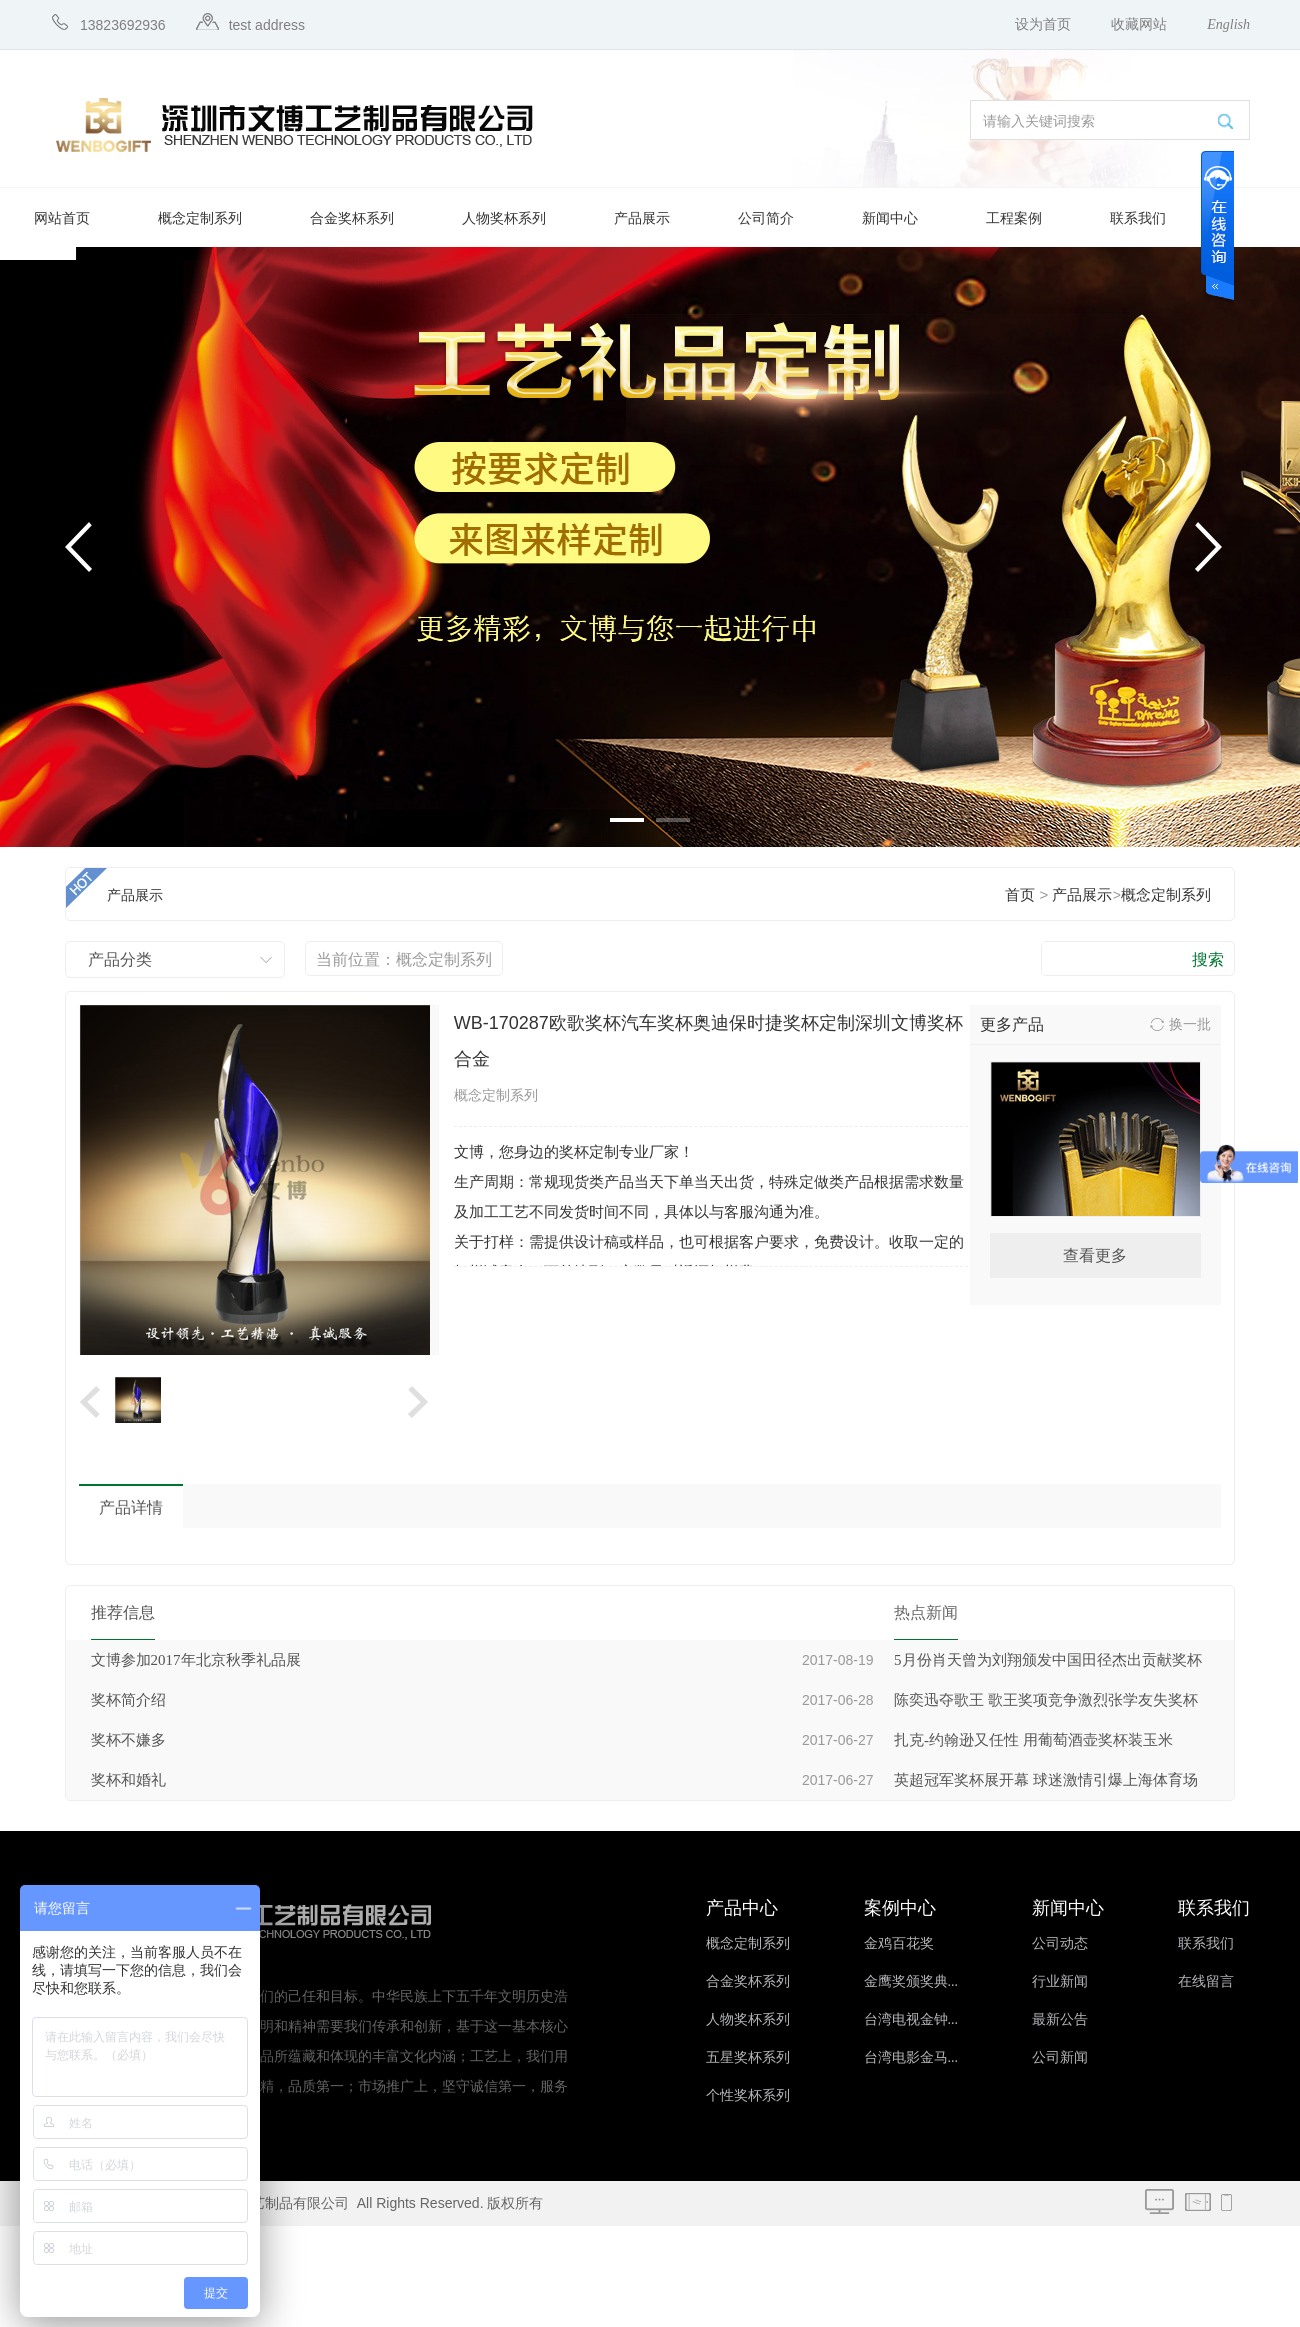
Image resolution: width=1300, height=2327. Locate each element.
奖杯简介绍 (128, 1700)
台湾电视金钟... (911, 2019)
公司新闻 (1060, 2057)
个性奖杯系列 (748, 2095)
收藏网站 (1139, 24)
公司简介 (766, 218)
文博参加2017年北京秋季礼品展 (196, 1660)
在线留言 (1206, 1981)
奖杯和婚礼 (128, 1780)
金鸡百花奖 (899, 1943)
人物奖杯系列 (504, 218)
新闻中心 (890, 218)
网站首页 (62, 218)
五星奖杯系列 (748, 2057)
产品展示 (642, 218)
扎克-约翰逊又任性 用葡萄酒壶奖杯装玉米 (1033, 1740)
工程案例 (1014, 218)
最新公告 (1060, 2019)
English (1228, 24)
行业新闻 (1060, 1981)
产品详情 (131, 1507)
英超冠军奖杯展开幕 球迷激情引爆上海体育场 (1046, 1780)
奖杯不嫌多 (128, 1740)
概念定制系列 (200, 218)
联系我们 (1138, 218)
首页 (1020, 895)
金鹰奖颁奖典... (911, 1981)
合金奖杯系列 (352, 218)
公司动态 (1060, 1943)
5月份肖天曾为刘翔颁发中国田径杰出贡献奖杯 (1048, 1660)
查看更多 (1095, 1255)
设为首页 (1043, 24)
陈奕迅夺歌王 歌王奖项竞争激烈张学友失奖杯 (1046, 1700)
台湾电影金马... (911, 2057)
